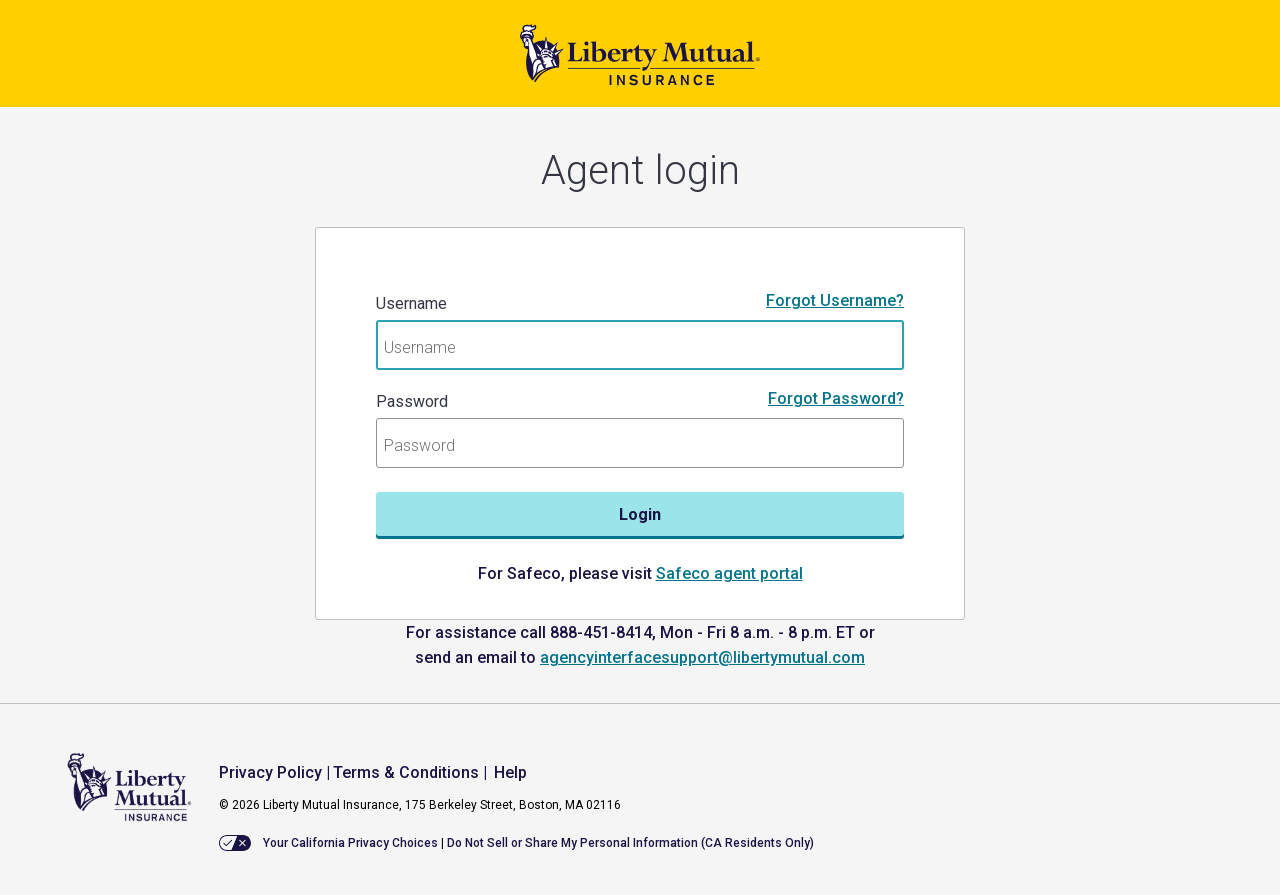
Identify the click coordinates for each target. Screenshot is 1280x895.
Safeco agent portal (729, 573)
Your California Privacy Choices (350, 843)
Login (640, 514)
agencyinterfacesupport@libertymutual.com (702, 657)
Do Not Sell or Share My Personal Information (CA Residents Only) (630, 843)
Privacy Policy (270, 772)
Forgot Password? (836, 398)
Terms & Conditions (406, 772)
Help (510, 772)
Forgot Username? (835, 300)
